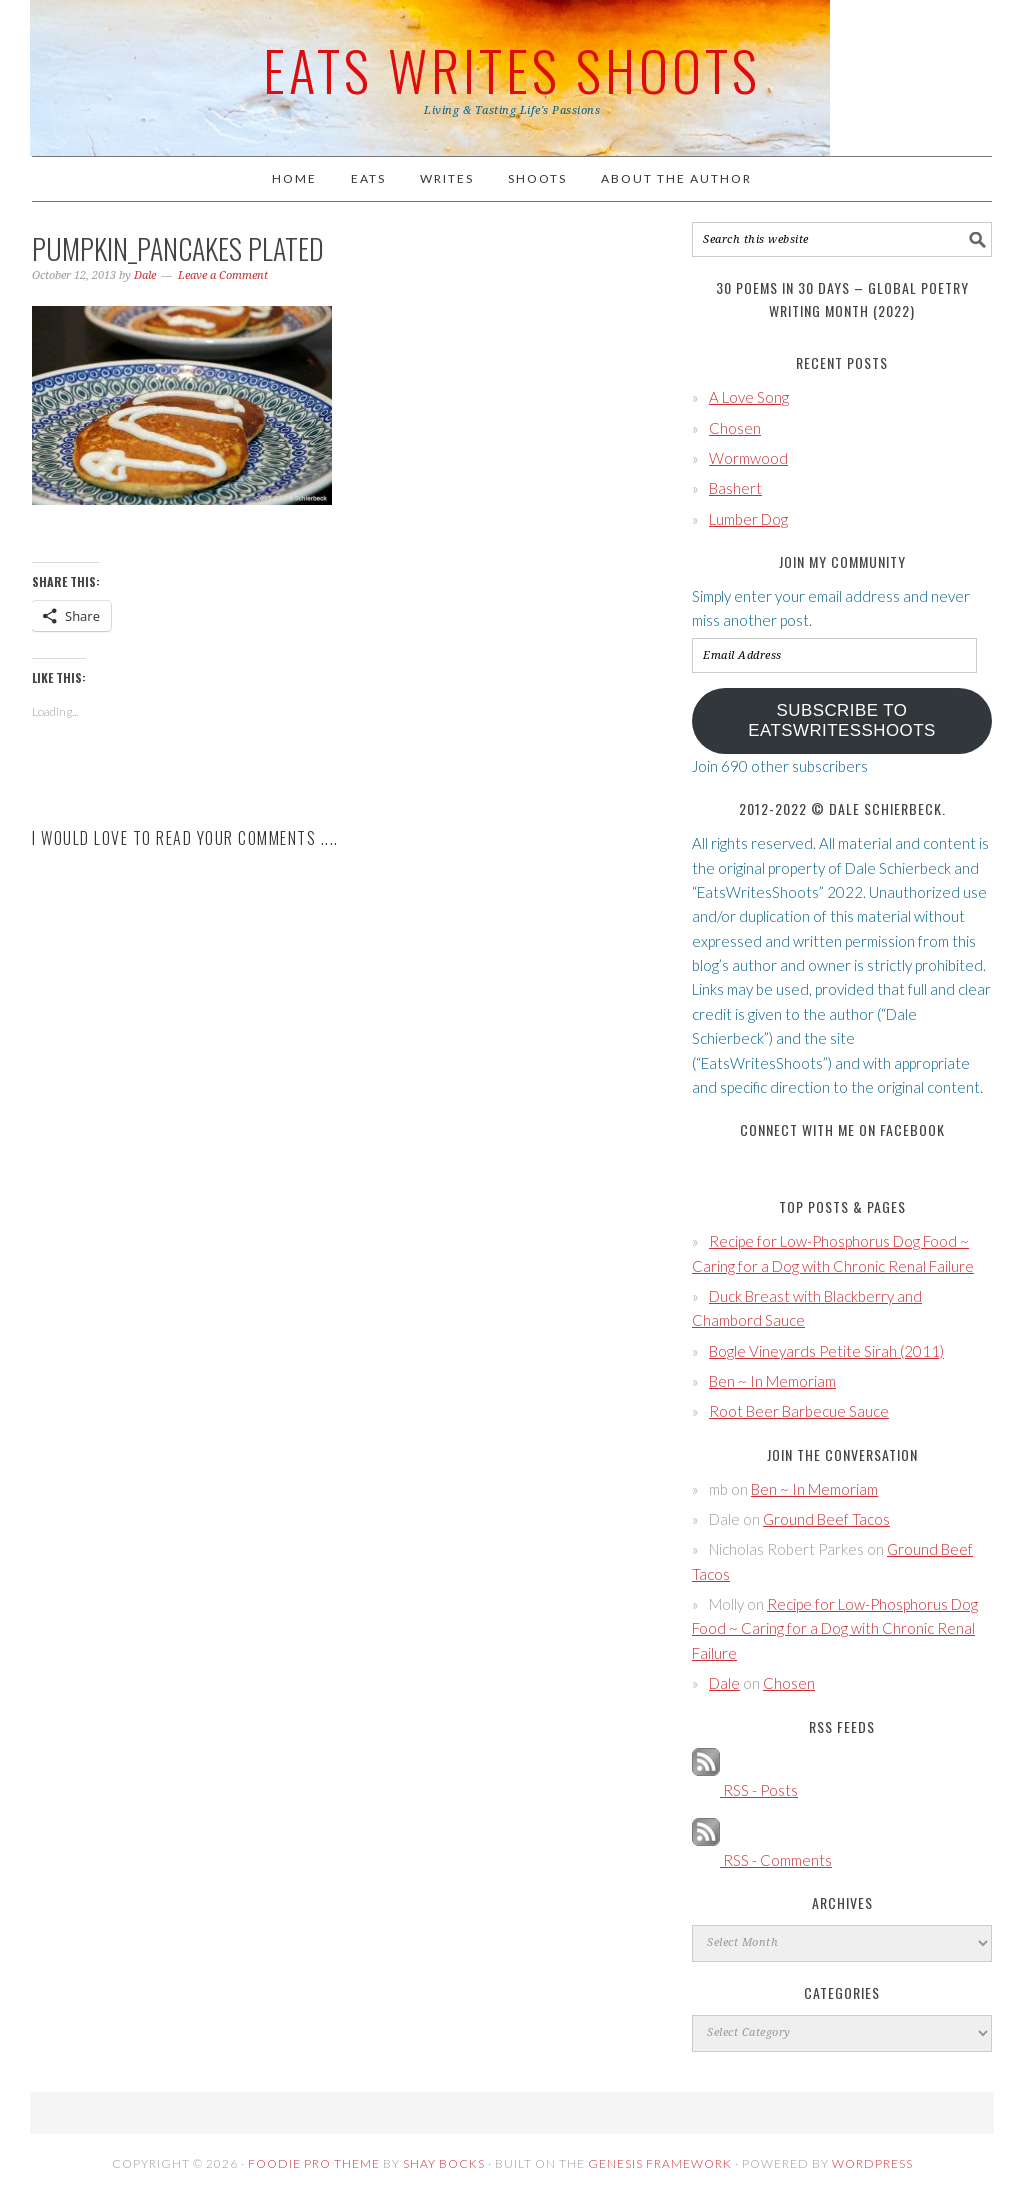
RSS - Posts (745, 1790)
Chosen (735, 428)
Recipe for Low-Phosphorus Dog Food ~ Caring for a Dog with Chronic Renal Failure (835, 1628)
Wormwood (748, 458)
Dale (724, 1683)
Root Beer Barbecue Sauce (799, 1411)
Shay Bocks (444, 2163)
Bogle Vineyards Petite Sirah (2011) (826, 1351)
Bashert (735, 488)
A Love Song (749, 397)
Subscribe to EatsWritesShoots (842, 720)
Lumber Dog (748, 519)
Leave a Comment (223, 275)
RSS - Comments (762, 1860)
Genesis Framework (660, 2163)
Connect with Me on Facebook (842, 1129)
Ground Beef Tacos (826, 1519)
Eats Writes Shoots (512, 69)
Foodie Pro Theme (314, 2163)
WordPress (872, 2163)
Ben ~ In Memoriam (772, 1381)
